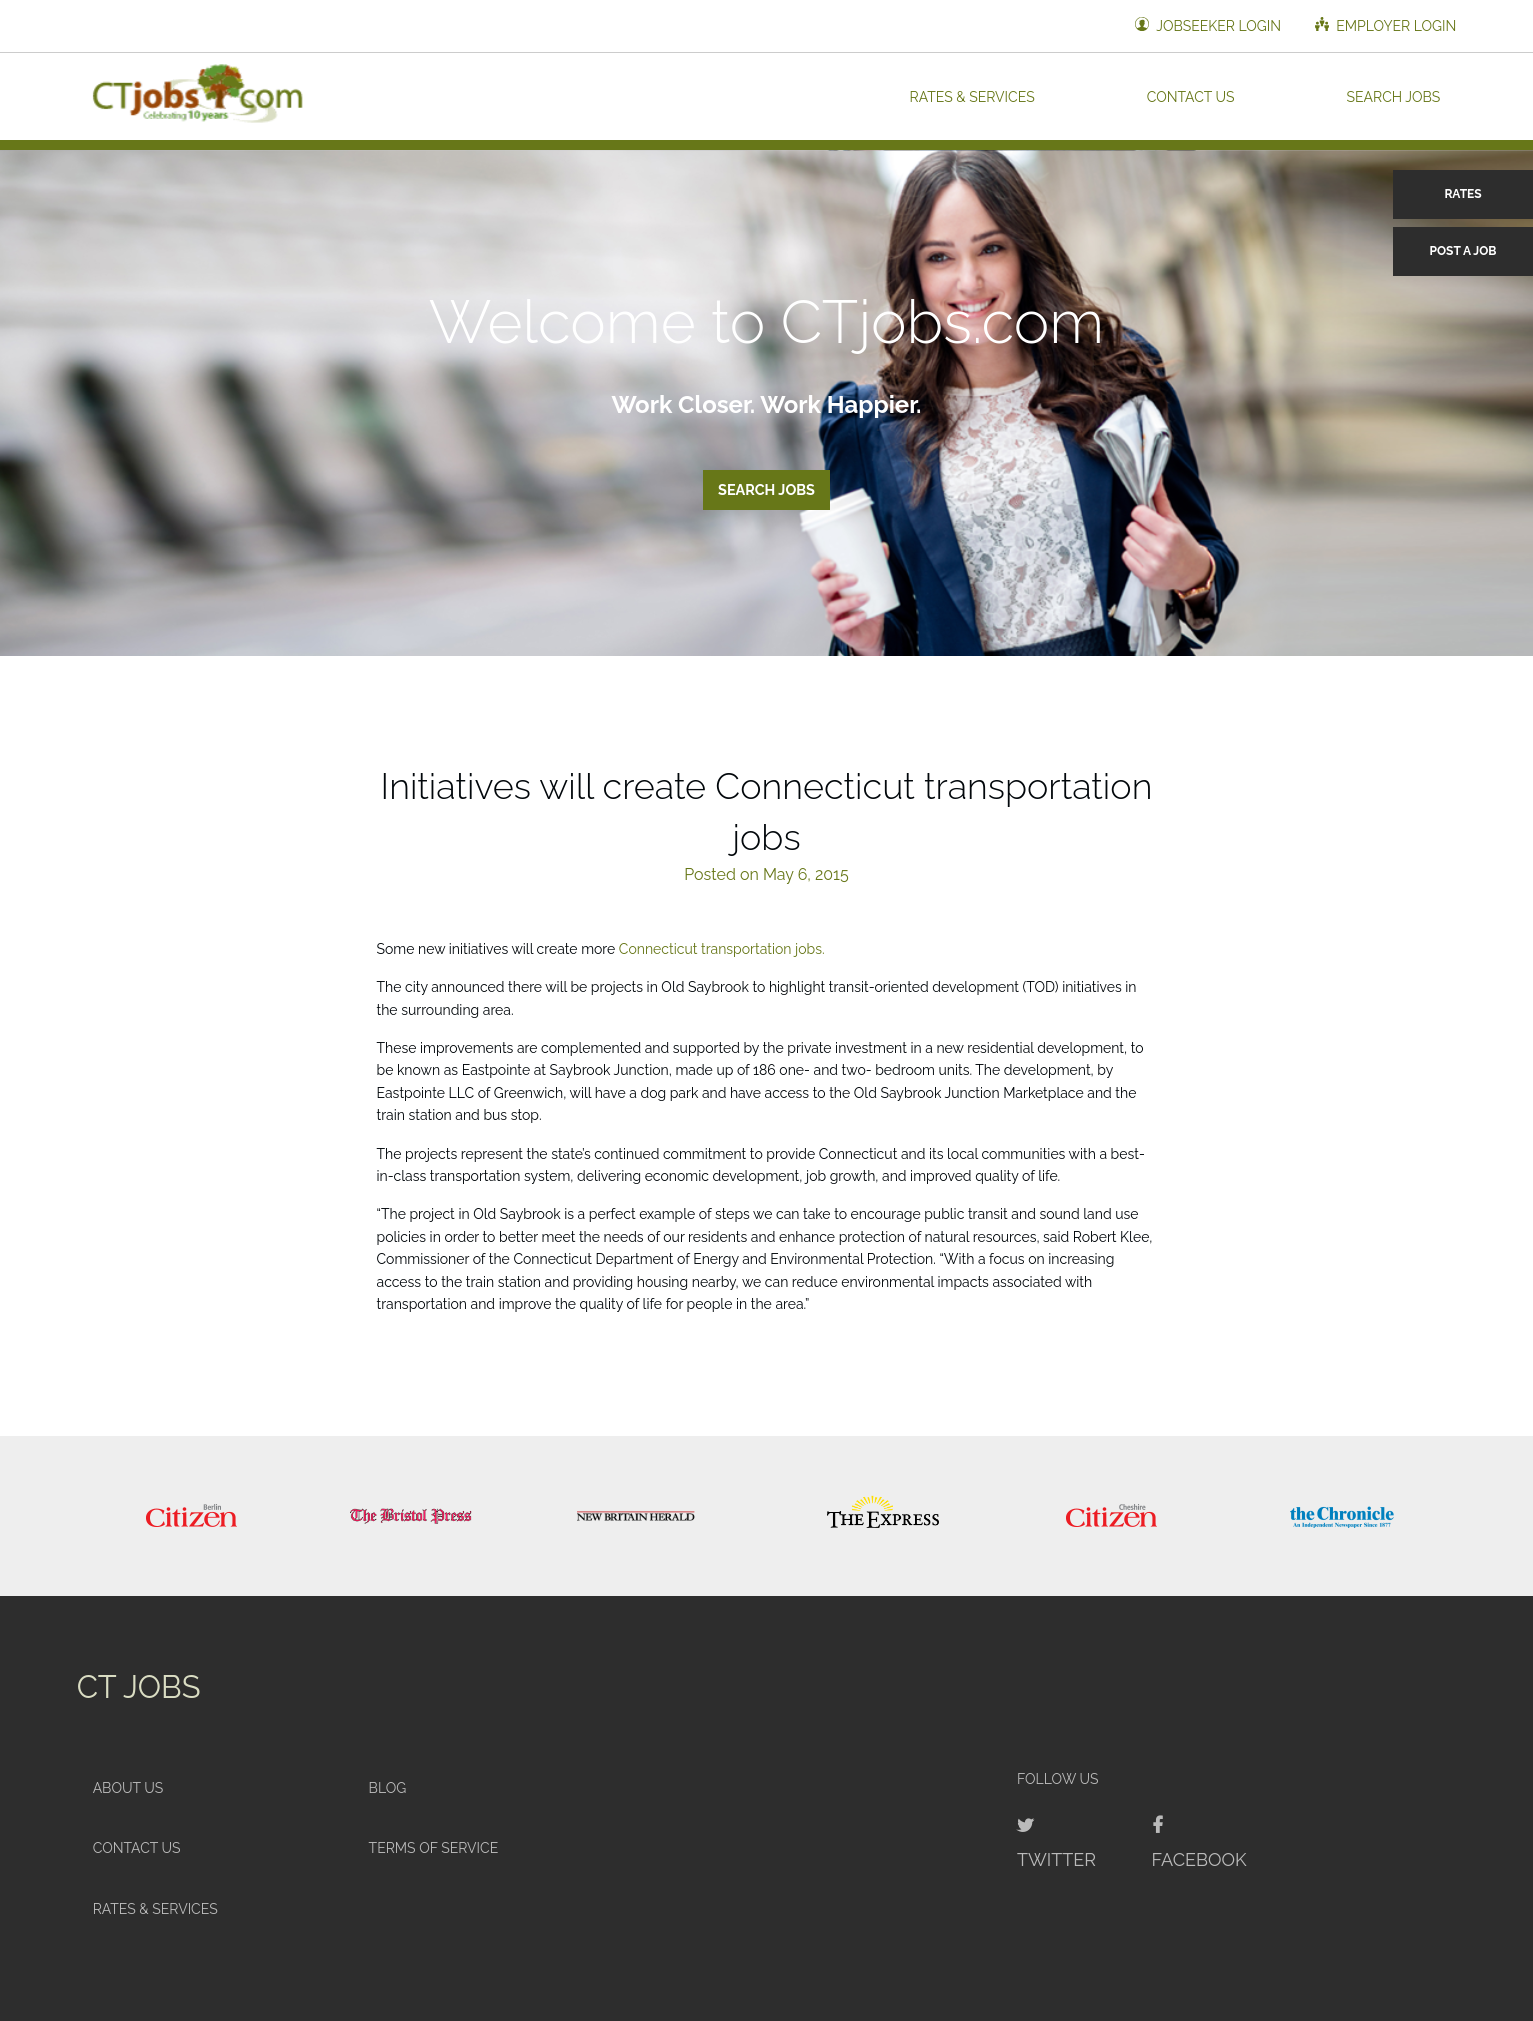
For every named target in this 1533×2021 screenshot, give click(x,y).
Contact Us (1191, 96)
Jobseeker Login (1208, 25)
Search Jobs (1394, 96)
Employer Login (1386, 25)
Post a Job (1463, 251)
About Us (128, 1788)
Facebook (1199, 1859)
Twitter (1056, 1859)
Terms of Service (434, 1848)
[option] (192, 1516)
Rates (1462, 194)
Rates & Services (972, 96)
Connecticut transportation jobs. (722, 949)
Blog (388, 1788)
